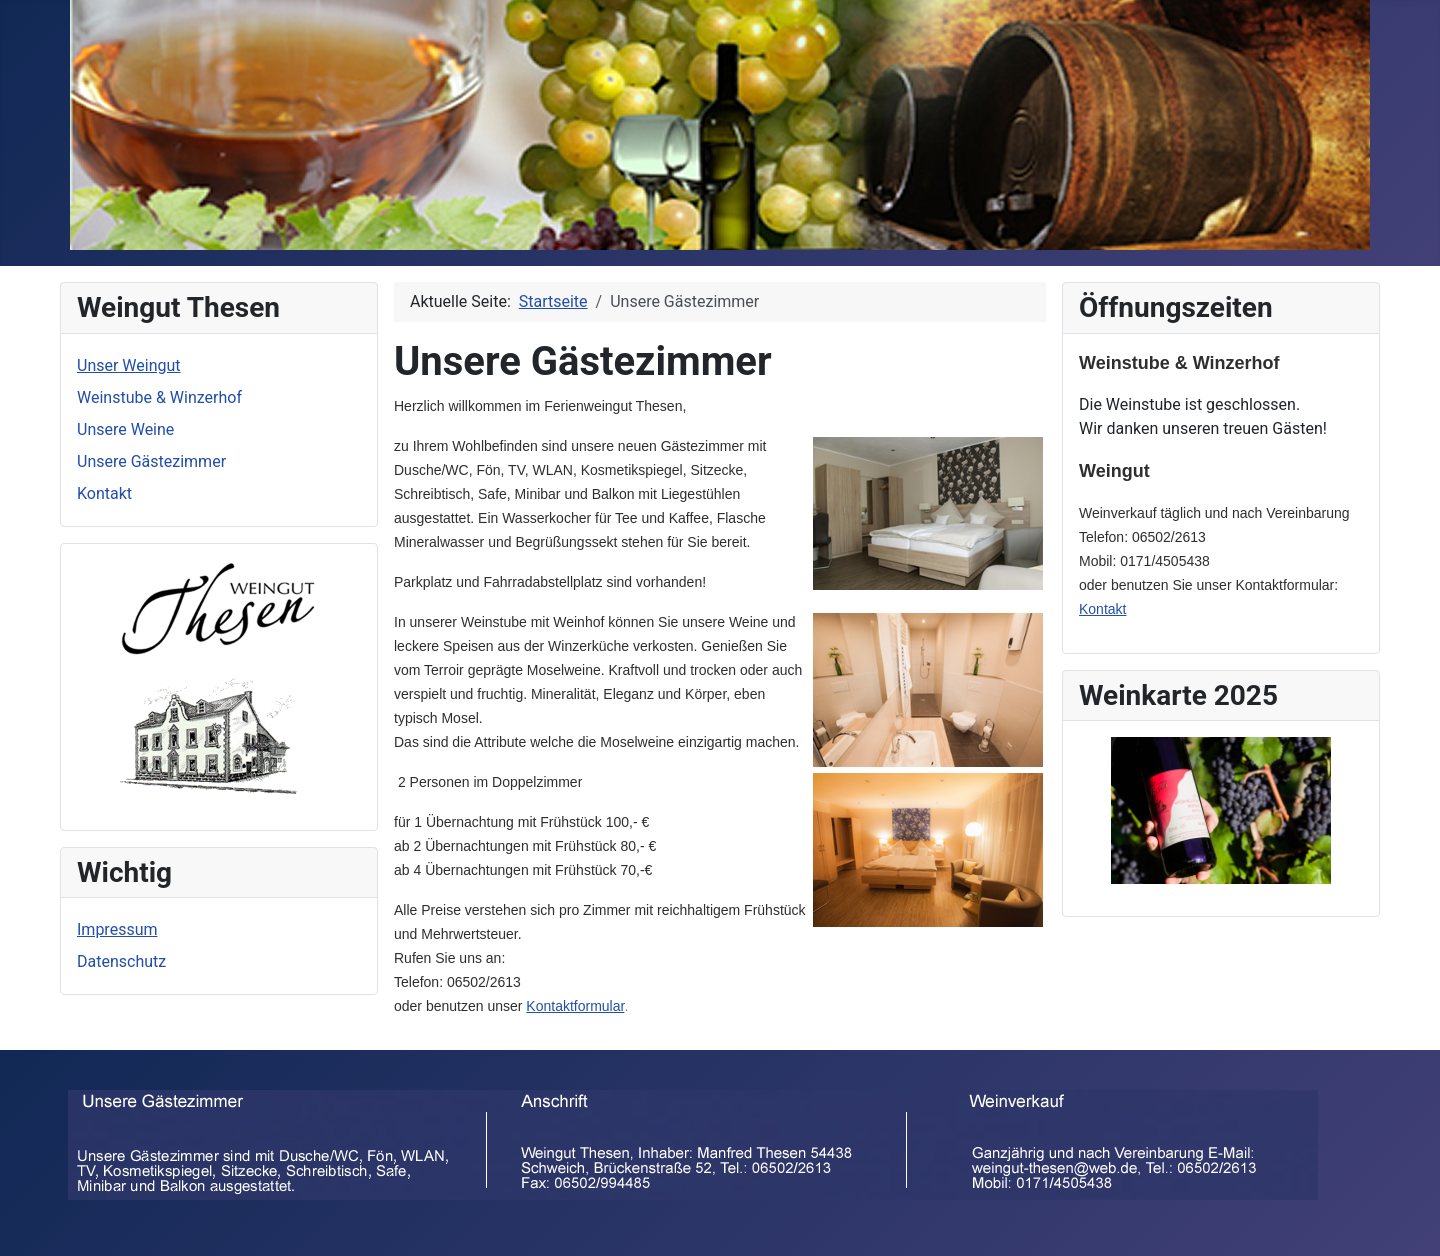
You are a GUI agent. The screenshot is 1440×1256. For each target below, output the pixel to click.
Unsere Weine (125, 429)
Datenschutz (121, 961)
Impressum (117, 929)
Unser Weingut (129, 365)
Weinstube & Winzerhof (159, 397)
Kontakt (104, 493)
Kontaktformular (575, 1006)
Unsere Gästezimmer (151, 461)
